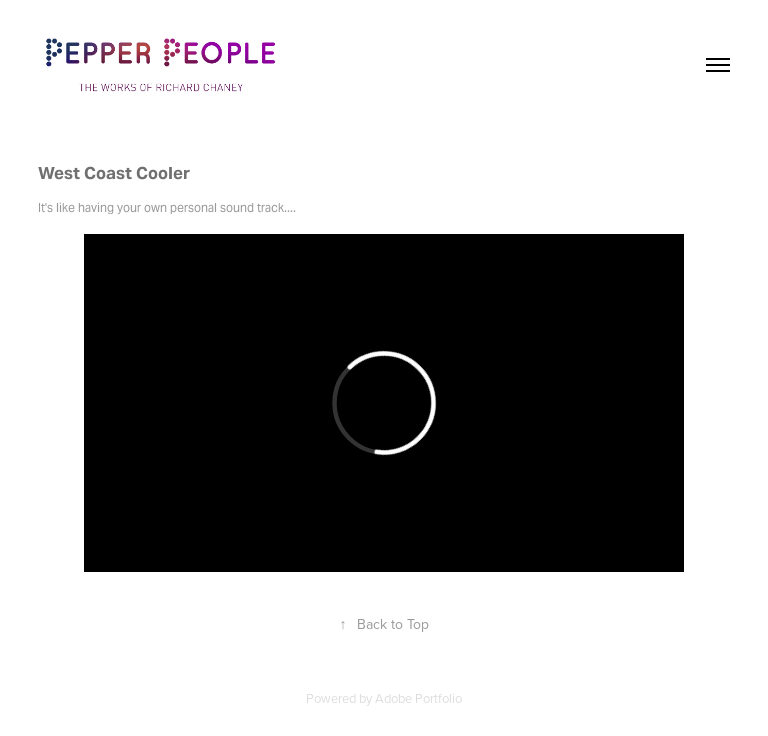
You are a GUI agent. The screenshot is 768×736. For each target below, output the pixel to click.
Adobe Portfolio (418, 698)
